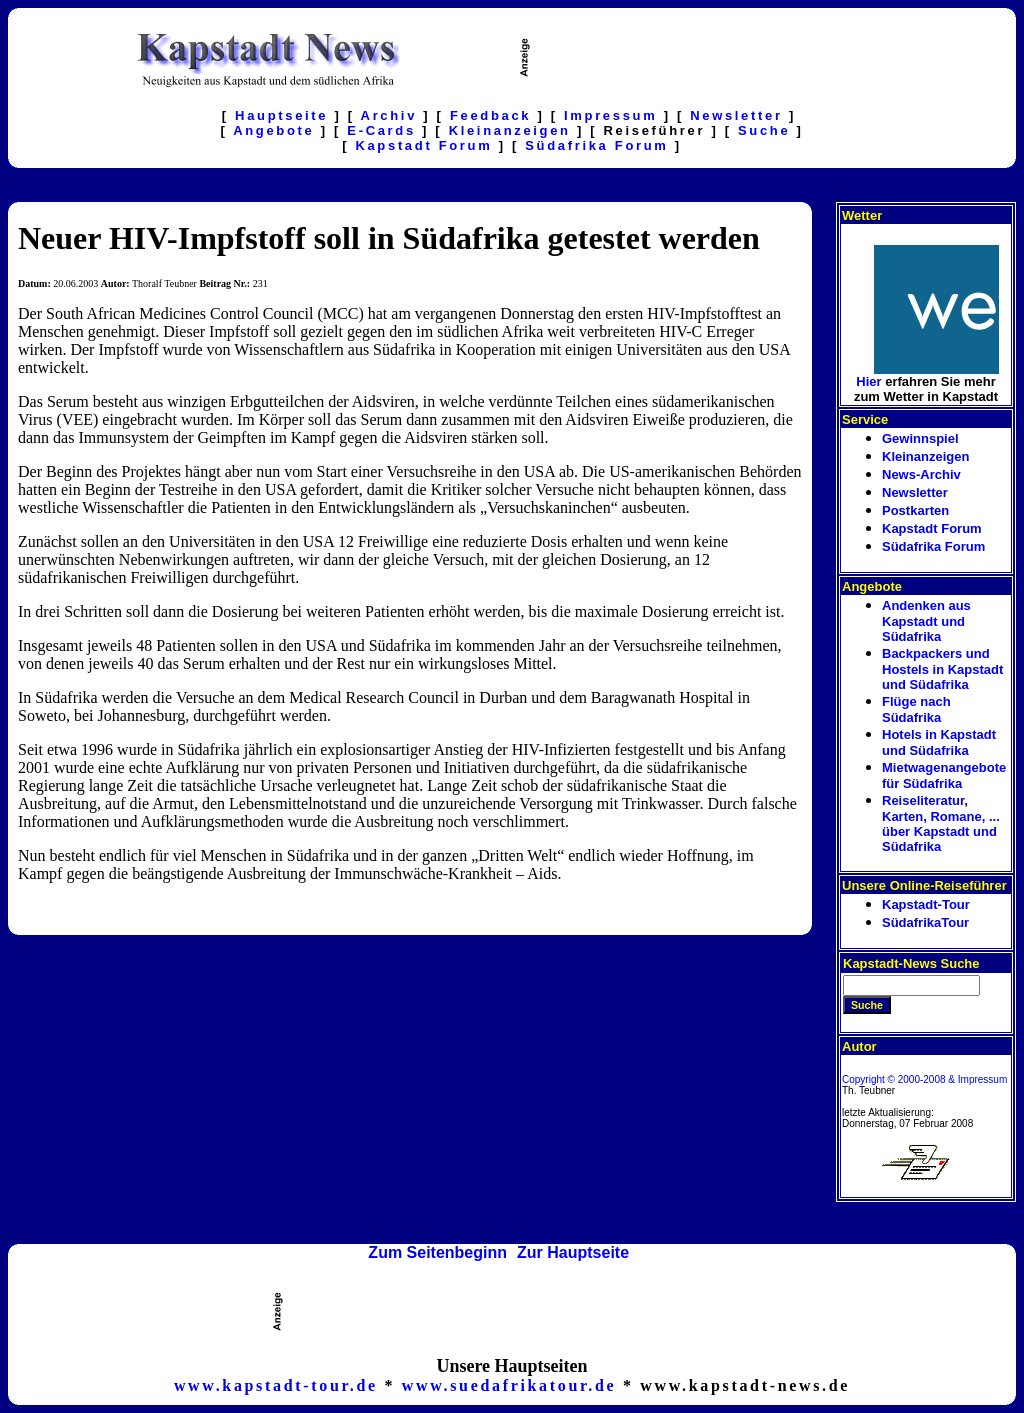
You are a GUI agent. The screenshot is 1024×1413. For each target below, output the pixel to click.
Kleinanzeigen (510, 130)
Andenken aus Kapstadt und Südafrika (926, 621)
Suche (764, 130)
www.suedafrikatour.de (509, 1385)
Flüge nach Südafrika (916, 709)
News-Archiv (921, 474)
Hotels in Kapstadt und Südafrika (939, 742)
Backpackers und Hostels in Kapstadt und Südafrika (942, 669)
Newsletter (736, 115)
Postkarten (915, 510)
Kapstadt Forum (423, 145)
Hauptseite (281, 115)
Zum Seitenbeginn (437, 1252)
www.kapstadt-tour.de (276, 1385)
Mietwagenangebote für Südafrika (944, 775)
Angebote (273, 130)
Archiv (389, 115)
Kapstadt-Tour (926, 904)
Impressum (610, 115)
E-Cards (381, 130)
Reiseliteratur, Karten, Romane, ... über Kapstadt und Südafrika (942, 823)
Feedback (490, 115)
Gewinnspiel (920, 438)
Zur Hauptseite (573, 1252)
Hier (868, 381)
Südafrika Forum (596, 145)
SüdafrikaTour (925, 922)
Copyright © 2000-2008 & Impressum (924, 1079)
